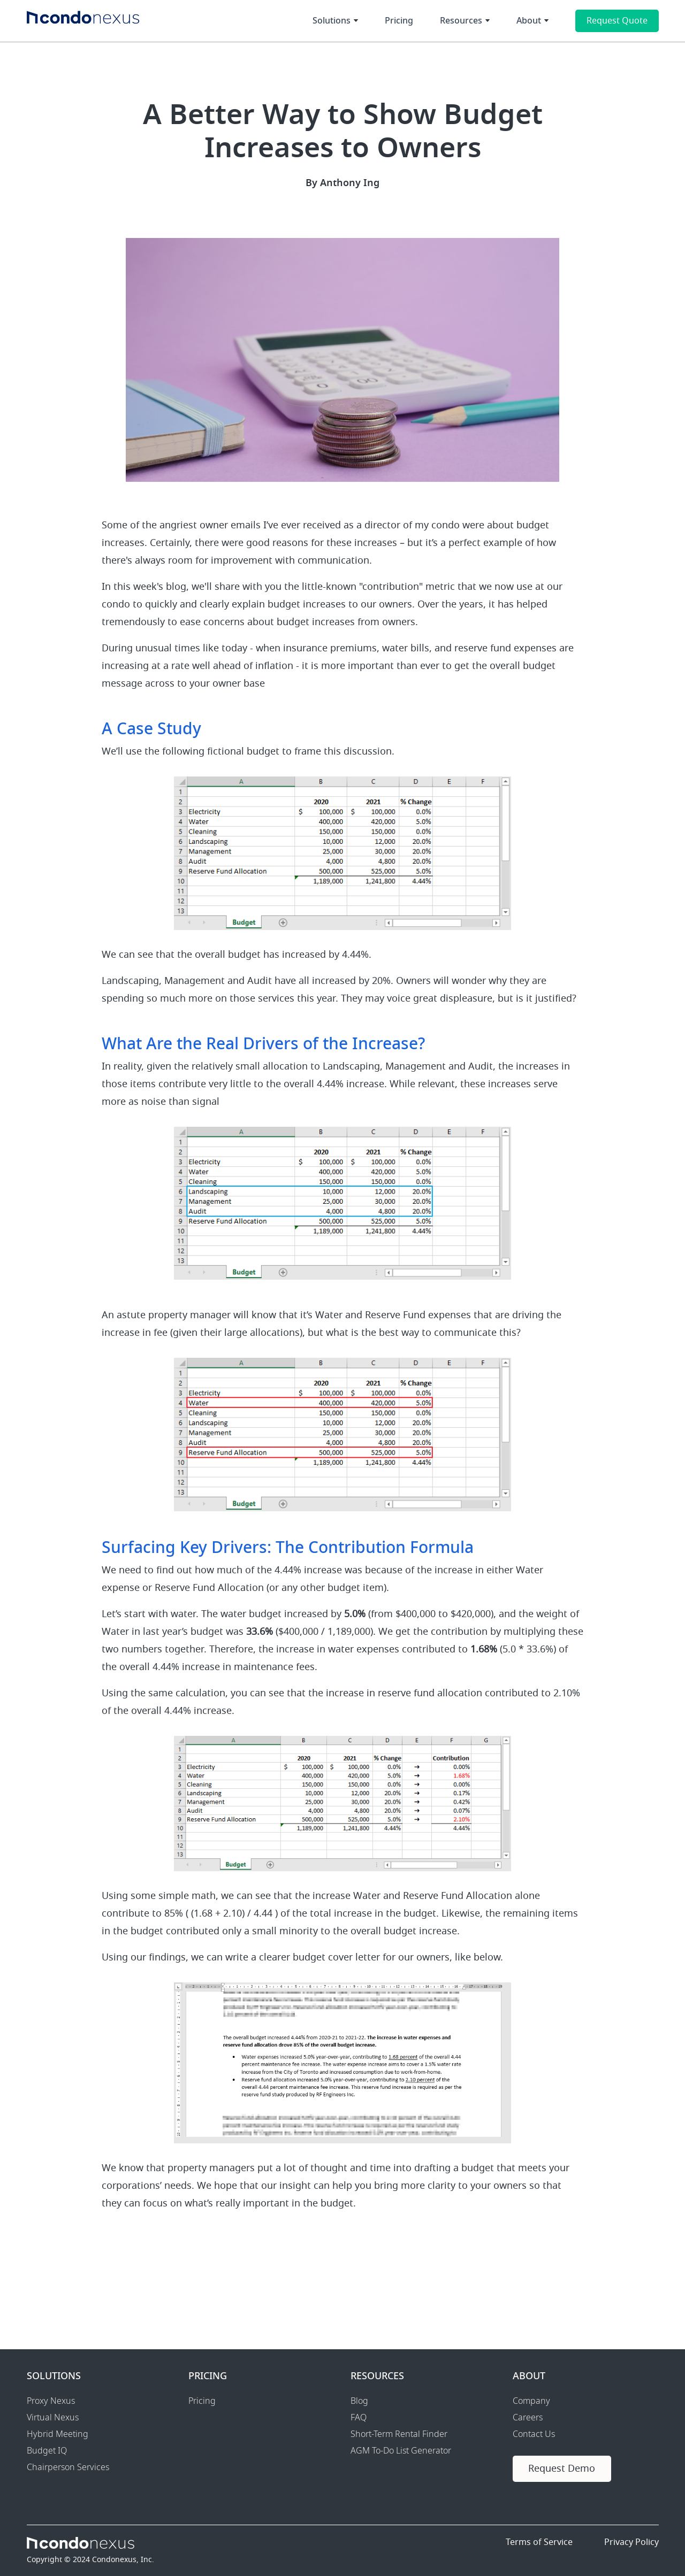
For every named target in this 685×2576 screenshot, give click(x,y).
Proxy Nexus (51, 2401)
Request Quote (617, 20)
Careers (528, 2417)
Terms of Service (539, 2542)
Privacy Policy (631, 2542)
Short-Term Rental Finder (399, 2434)
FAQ (359, 2417)
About (528, 20)
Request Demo (561, 2468)
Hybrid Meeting (57, 2434)
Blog (359, 2401)
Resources (461, 20)
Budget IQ (47, 2450)
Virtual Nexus (53, 2417)
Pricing (399, 20)
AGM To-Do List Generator (401, 2450)
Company (531, 2401)
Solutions (332, 20)
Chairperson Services (68, 2467)
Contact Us (534, 2434)
